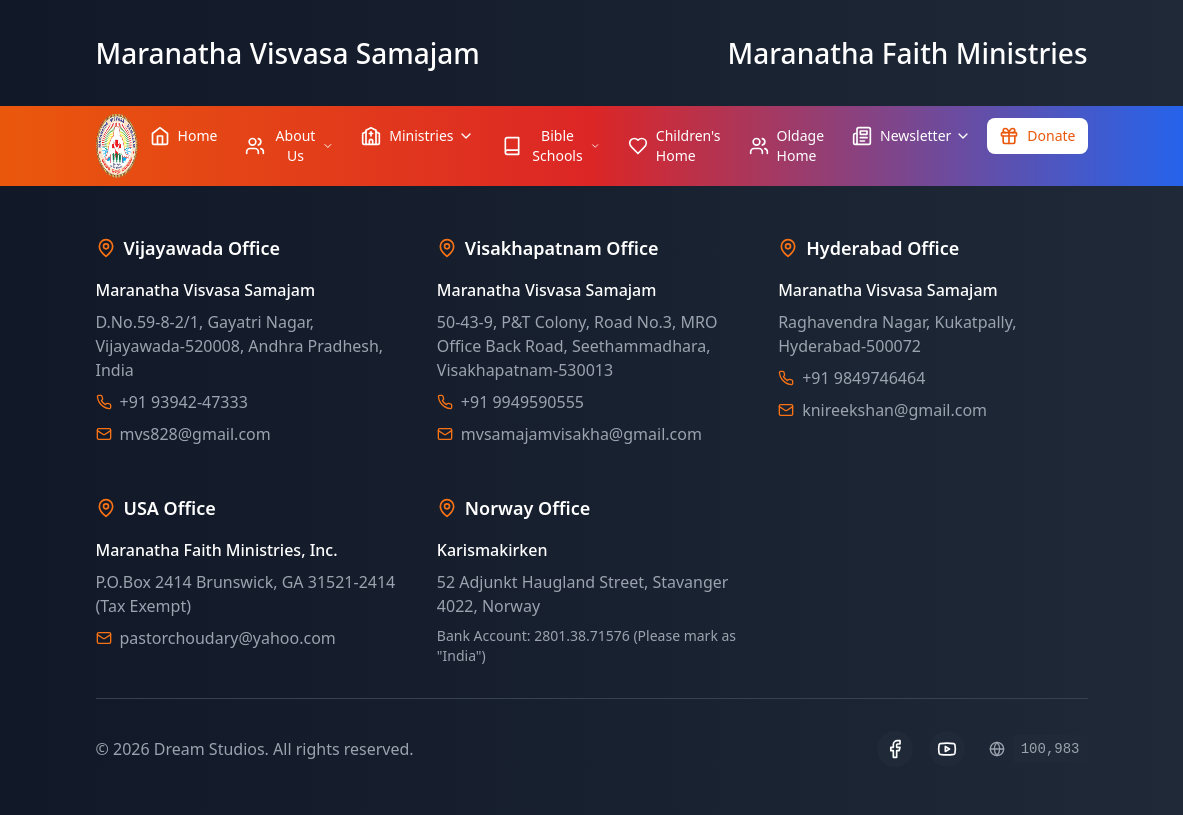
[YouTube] (947, 749)
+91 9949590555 (522, 402)
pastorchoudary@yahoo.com (228, 638)
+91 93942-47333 (184, 402)
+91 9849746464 (863, 378)
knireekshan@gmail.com (894, 410)
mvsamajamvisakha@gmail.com (581, 434)
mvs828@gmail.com (195, 434)
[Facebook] (895, 749)
